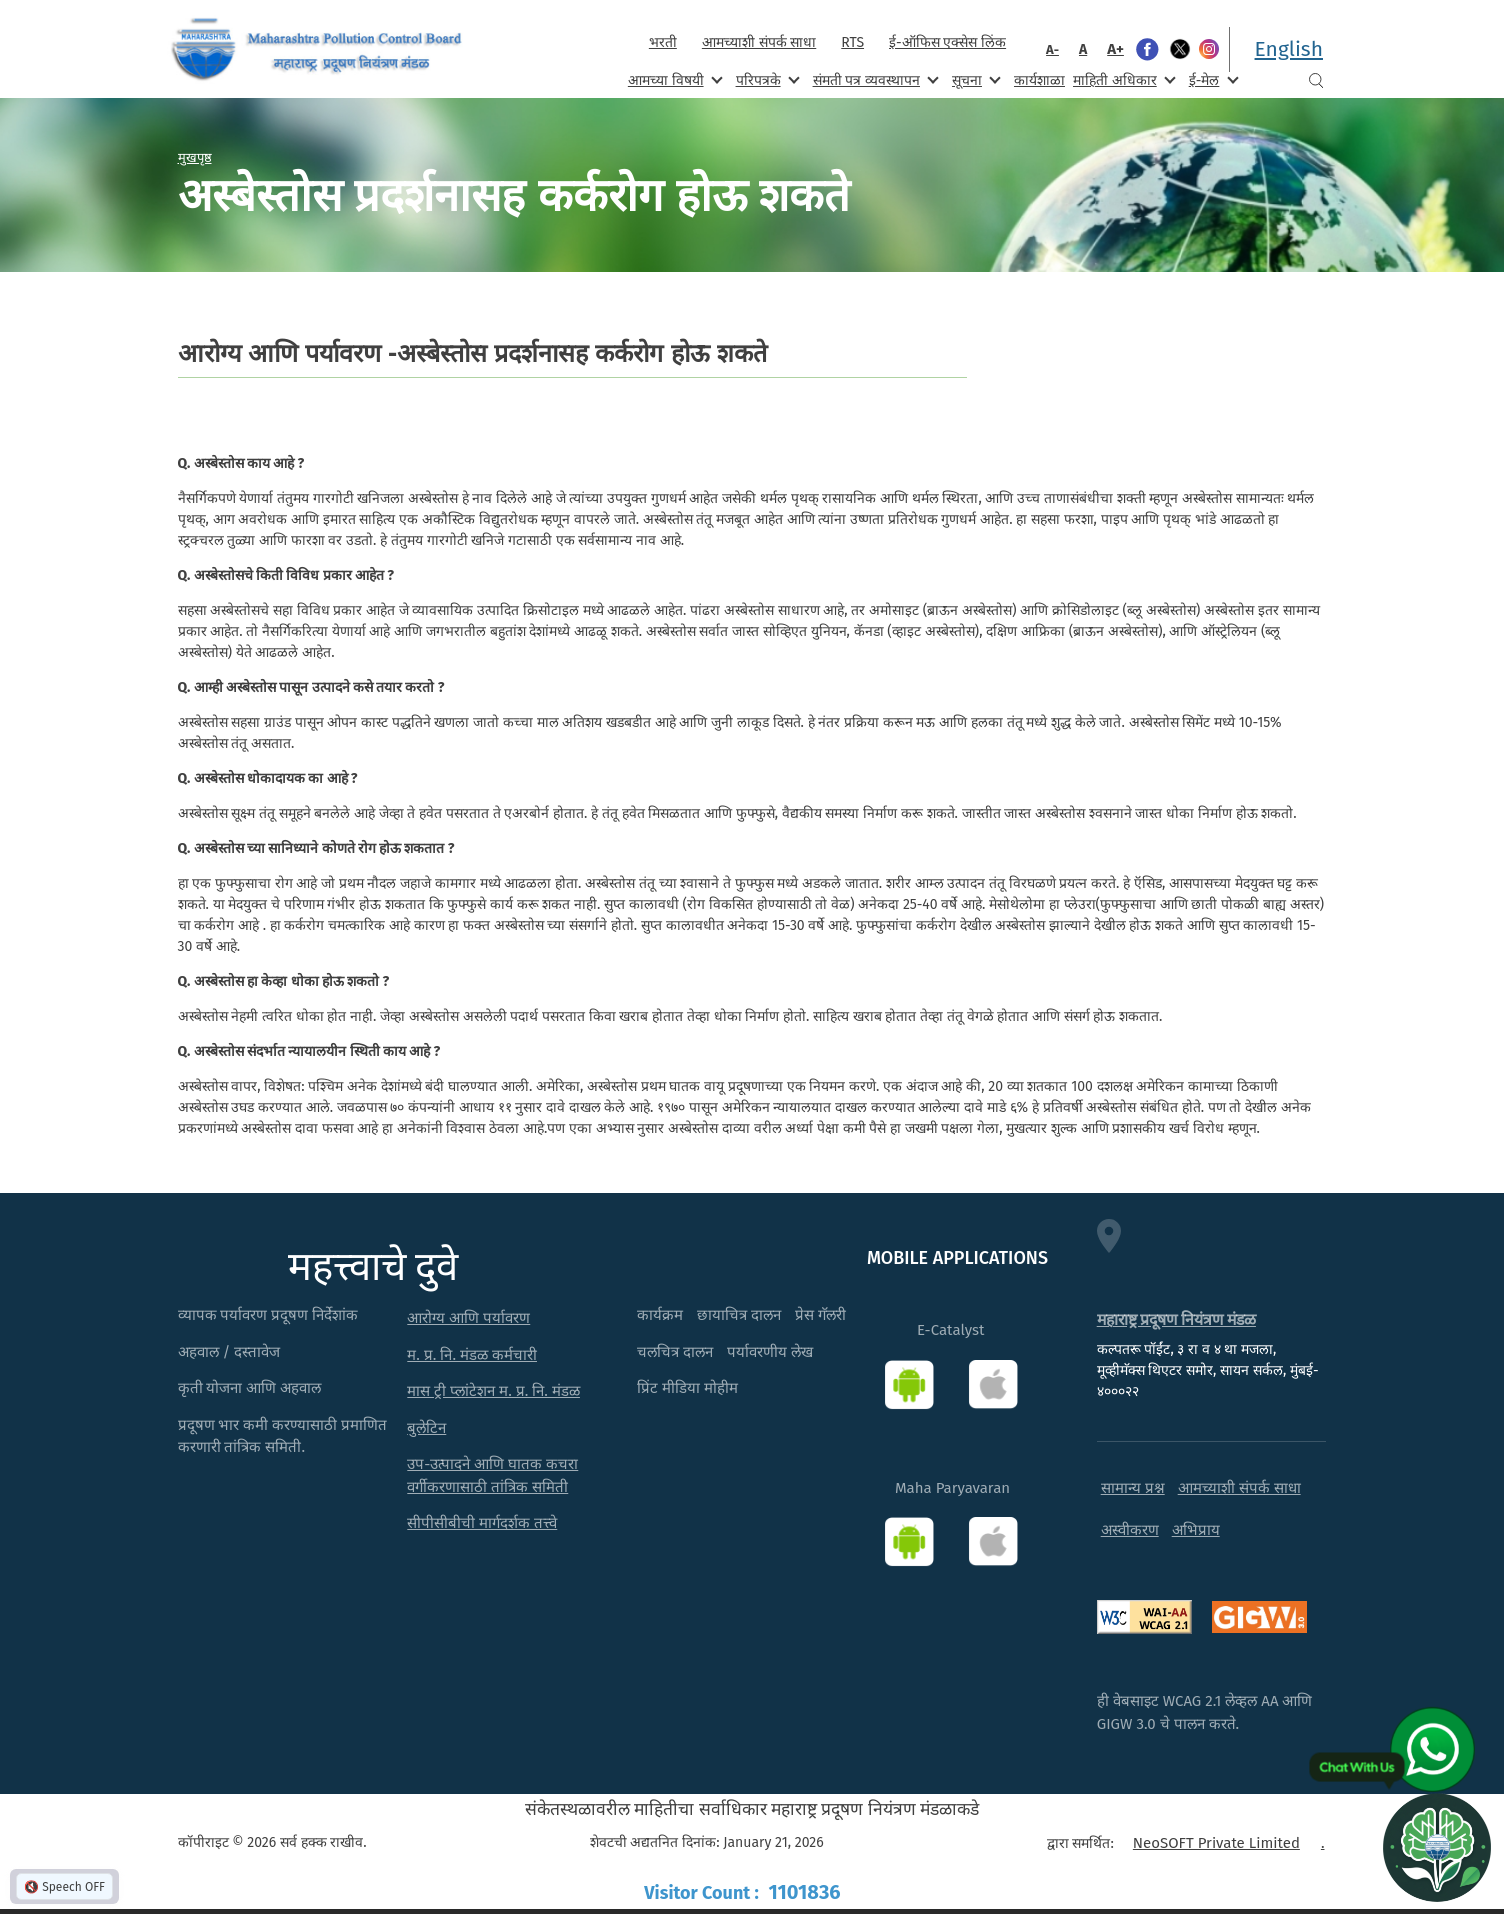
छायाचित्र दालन (739, 1315)
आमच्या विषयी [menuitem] (673, 79)
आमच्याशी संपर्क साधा (759, 42)
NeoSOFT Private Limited (1216, 1843)
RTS (852, 42)
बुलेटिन (426, 1428)
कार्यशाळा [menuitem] (1039, 80)
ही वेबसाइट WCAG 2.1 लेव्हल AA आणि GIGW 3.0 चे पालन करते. (1205, 1712)
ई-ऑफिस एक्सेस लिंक (947, 42)
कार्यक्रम (660, 1315)
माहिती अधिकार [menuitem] (1122, 79)
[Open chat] (1437, 1847)
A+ (1115, 49)
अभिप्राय (1196, 1530)
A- (1052, 49)
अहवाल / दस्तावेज (229, 1352)
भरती (663, 42)
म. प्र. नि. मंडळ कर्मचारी (472, 1355)
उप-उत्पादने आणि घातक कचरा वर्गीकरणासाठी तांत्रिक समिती (492, 1475)
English (1289, 49)
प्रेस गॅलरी (820, 1315)
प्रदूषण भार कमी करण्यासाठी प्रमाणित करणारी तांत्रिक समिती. (283, 1436)
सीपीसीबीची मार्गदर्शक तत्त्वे (482, 1523)
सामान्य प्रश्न (1133, 1488)
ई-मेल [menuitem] (1212, 79)
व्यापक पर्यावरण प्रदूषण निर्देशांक (268, 1315)
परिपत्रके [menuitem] (766, 79)
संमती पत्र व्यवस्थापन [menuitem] (874, 79)
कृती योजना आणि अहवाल (250, 1388)
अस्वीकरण (1130, 1530)
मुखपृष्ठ (195, 157)
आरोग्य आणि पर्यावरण (468, 1318)
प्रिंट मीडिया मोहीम (687, 1388)
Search (1316, 80)
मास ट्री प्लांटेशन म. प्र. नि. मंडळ (493, 1391)
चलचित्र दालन (675, 1352)
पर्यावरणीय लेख (770, 1352)
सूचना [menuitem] (974, 79)
